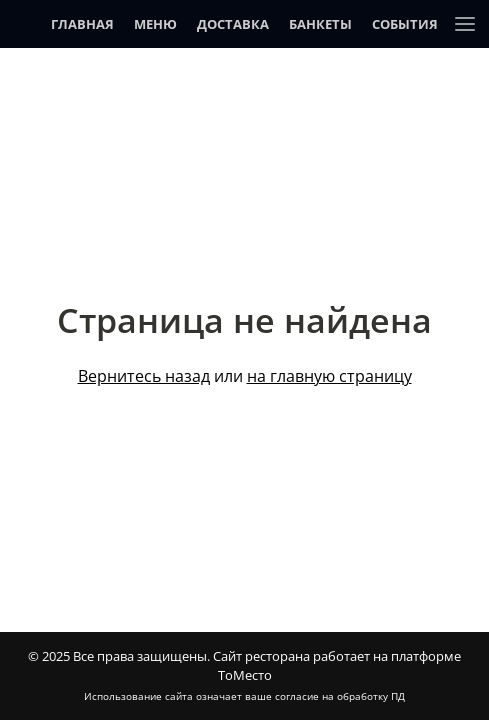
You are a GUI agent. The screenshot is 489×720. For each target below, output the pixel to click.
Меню (155, 24)
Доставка (233, 24)
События (405, 24)
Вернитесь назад (144, 376)
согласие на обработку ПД (340, 696)
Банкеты (320, 24)
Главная (82, 24)
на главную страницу (329, 376)
